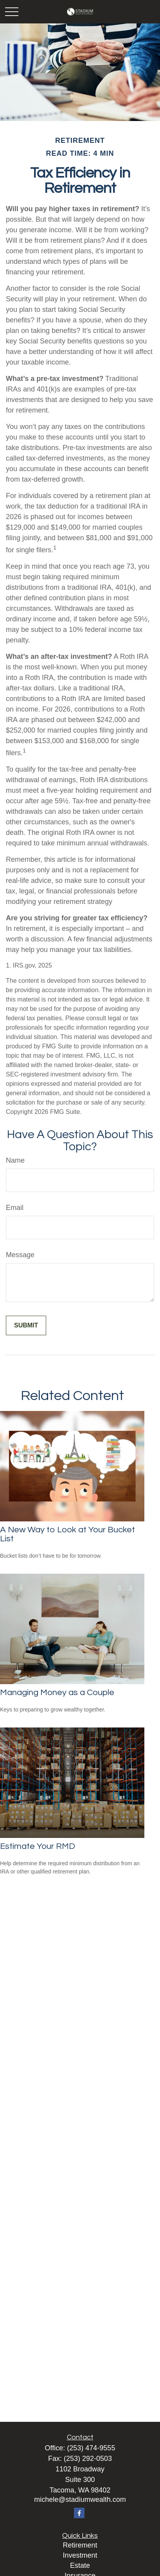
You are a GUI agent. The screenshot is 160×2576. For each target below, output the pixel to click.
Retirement (80, 2545)
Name (15, 1160)
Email (14, 1208)
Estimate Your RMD (37, 1846)
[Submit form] (26, 1325)
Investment (80, 2555)
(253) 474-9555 (91, 2448)
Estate (80, 2565)
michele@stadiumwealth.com (80, 2499)
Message (20, 1255)
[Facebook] (79, 2513)
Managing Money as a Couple (57, 1692)
